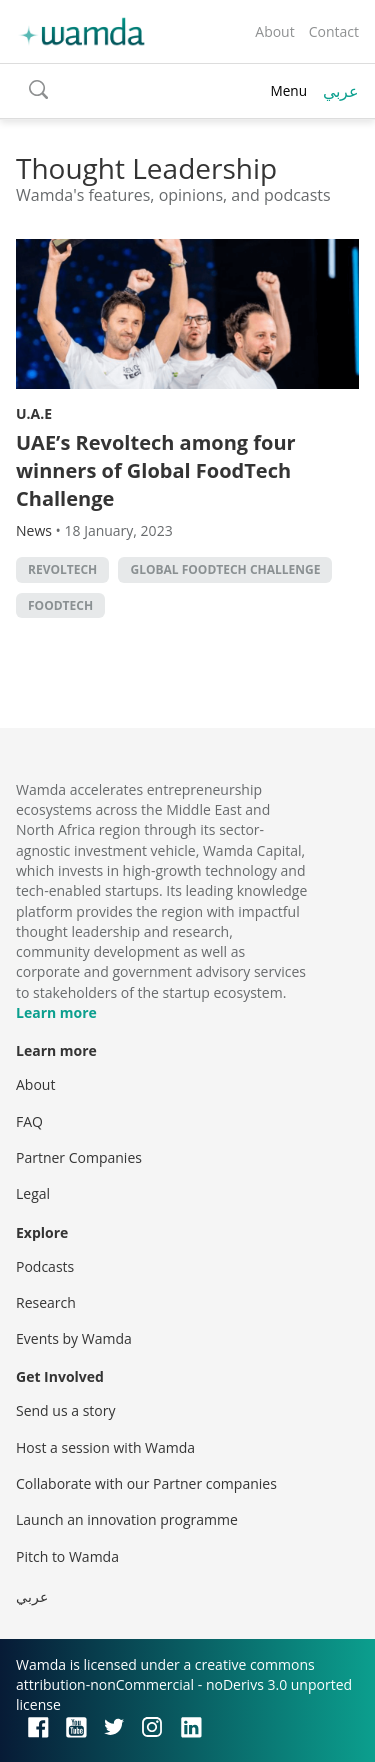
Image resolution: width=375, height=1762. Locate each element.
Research (46, 1302)
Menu (288, 90)
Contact (334, 31)
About (274, 31)
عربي (341, 91)
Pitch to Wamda (67, 1556)
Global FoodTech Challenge (225, 569)
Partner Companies (79, 1157)
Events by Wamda (74, 1338)
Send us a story (65, 1410)
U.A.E (34, 413)
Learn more (56, 1012)
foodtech (60, 605)
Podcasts (45, 1266)
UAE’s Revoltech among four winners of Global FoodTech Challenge (156, 470)
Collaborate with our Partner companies (146, 1483)
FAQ (29, 1121)
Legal (33, 1193)
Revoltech (62, 569)
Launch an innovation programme (127, 1519)
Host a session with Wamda (105, 1447)
